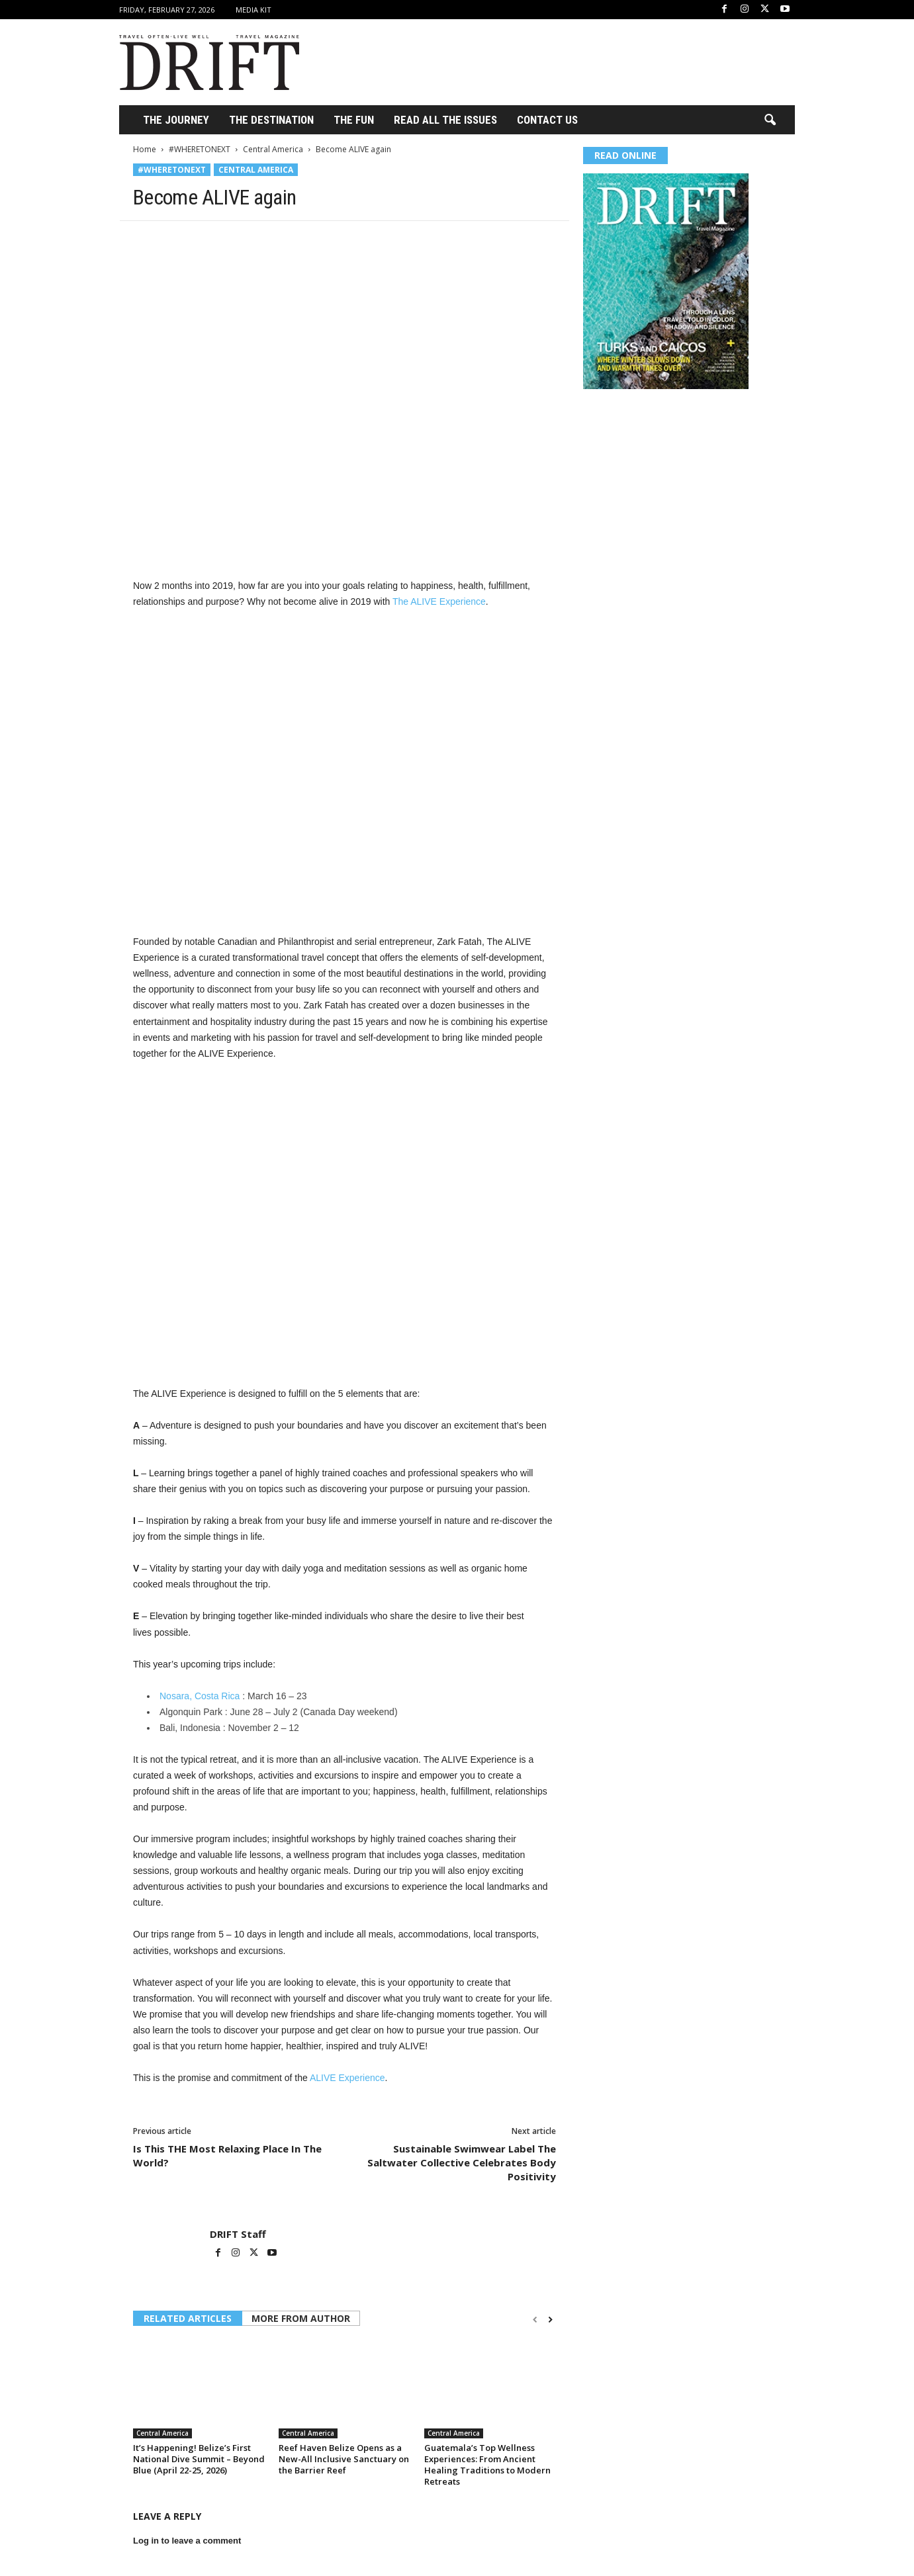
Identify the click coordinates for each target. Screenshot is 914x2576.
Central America (273, 149)
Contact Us (547, 119)
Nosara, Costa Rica (200, 1696)
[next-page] (550, 2319)
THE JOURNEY (176, 119)
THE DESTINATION (271, 119)
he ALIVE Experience (442, 601)
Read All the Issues (445, 119)
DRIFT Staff (238, 2234)
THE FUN (354, 119)
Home (144, 149)
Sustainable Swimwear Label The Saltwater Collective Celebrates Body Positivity (461, 2162)
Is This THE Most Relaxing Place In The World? (227, 2155)
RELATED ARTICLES (188, 2318)
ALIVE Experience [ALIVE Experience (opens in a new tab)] (347, 2077)
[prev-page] (535, 2319)
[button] (769, 120)
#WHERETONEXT (199, 149)
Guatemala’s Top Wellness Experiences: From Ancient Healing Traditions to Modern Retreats (487, 2464)
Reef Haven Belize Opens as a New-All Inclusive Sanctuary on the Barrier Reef (344, 2459)
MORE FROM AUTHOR (300, 2318)
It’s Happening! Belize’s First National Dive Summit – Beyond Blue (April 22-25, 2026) (199, 2459)
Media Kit (253, 10)
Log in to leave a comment (187, 2541)
